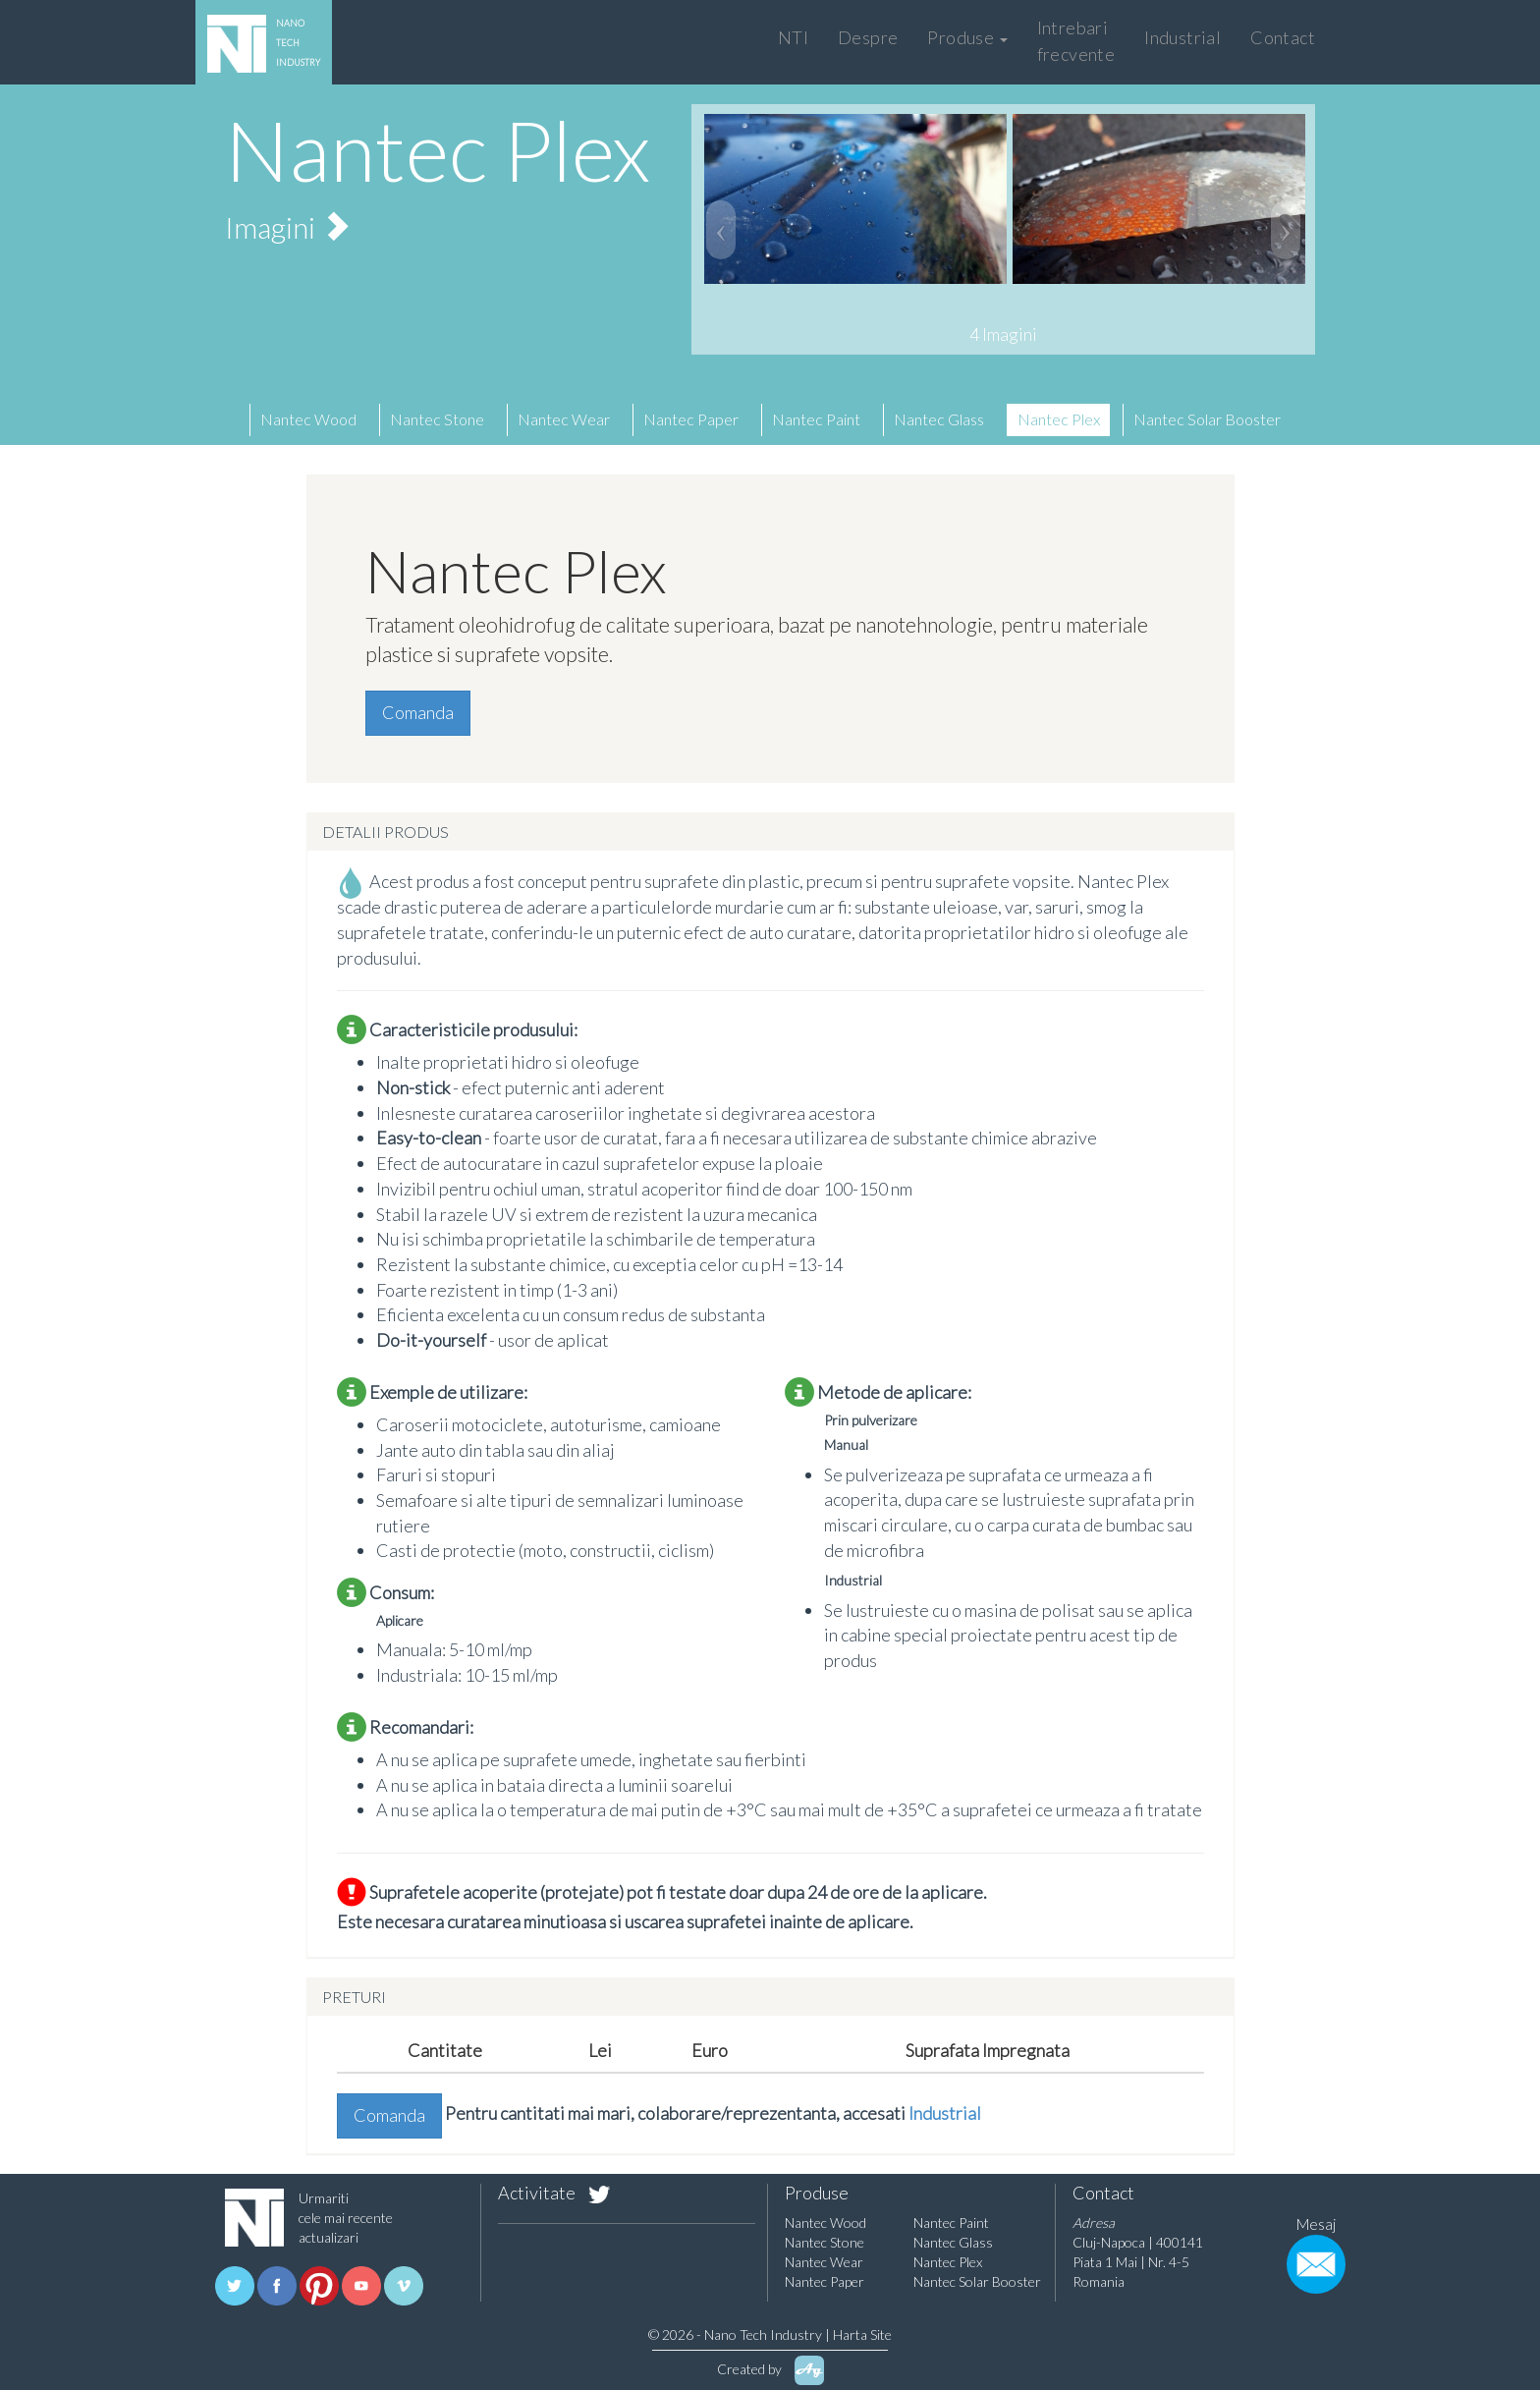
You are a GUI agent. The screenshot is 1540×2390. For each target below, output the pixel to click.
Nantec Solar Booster (1207, 419)
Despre (868, 37)
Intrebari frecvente (1076, 41)
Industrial (1182, 37)
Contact (1282, 37)
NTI (793, 37)
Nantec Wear (564, 419)
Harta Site (862, 2334)
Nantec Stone (437, 419)
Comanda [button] (418, 712)
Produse (967, 37)
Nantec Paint (816, 419)
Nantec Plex (1059, 419)
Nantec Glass (939, 419)
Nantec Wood (308, 419)
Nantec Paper (691, 419)
